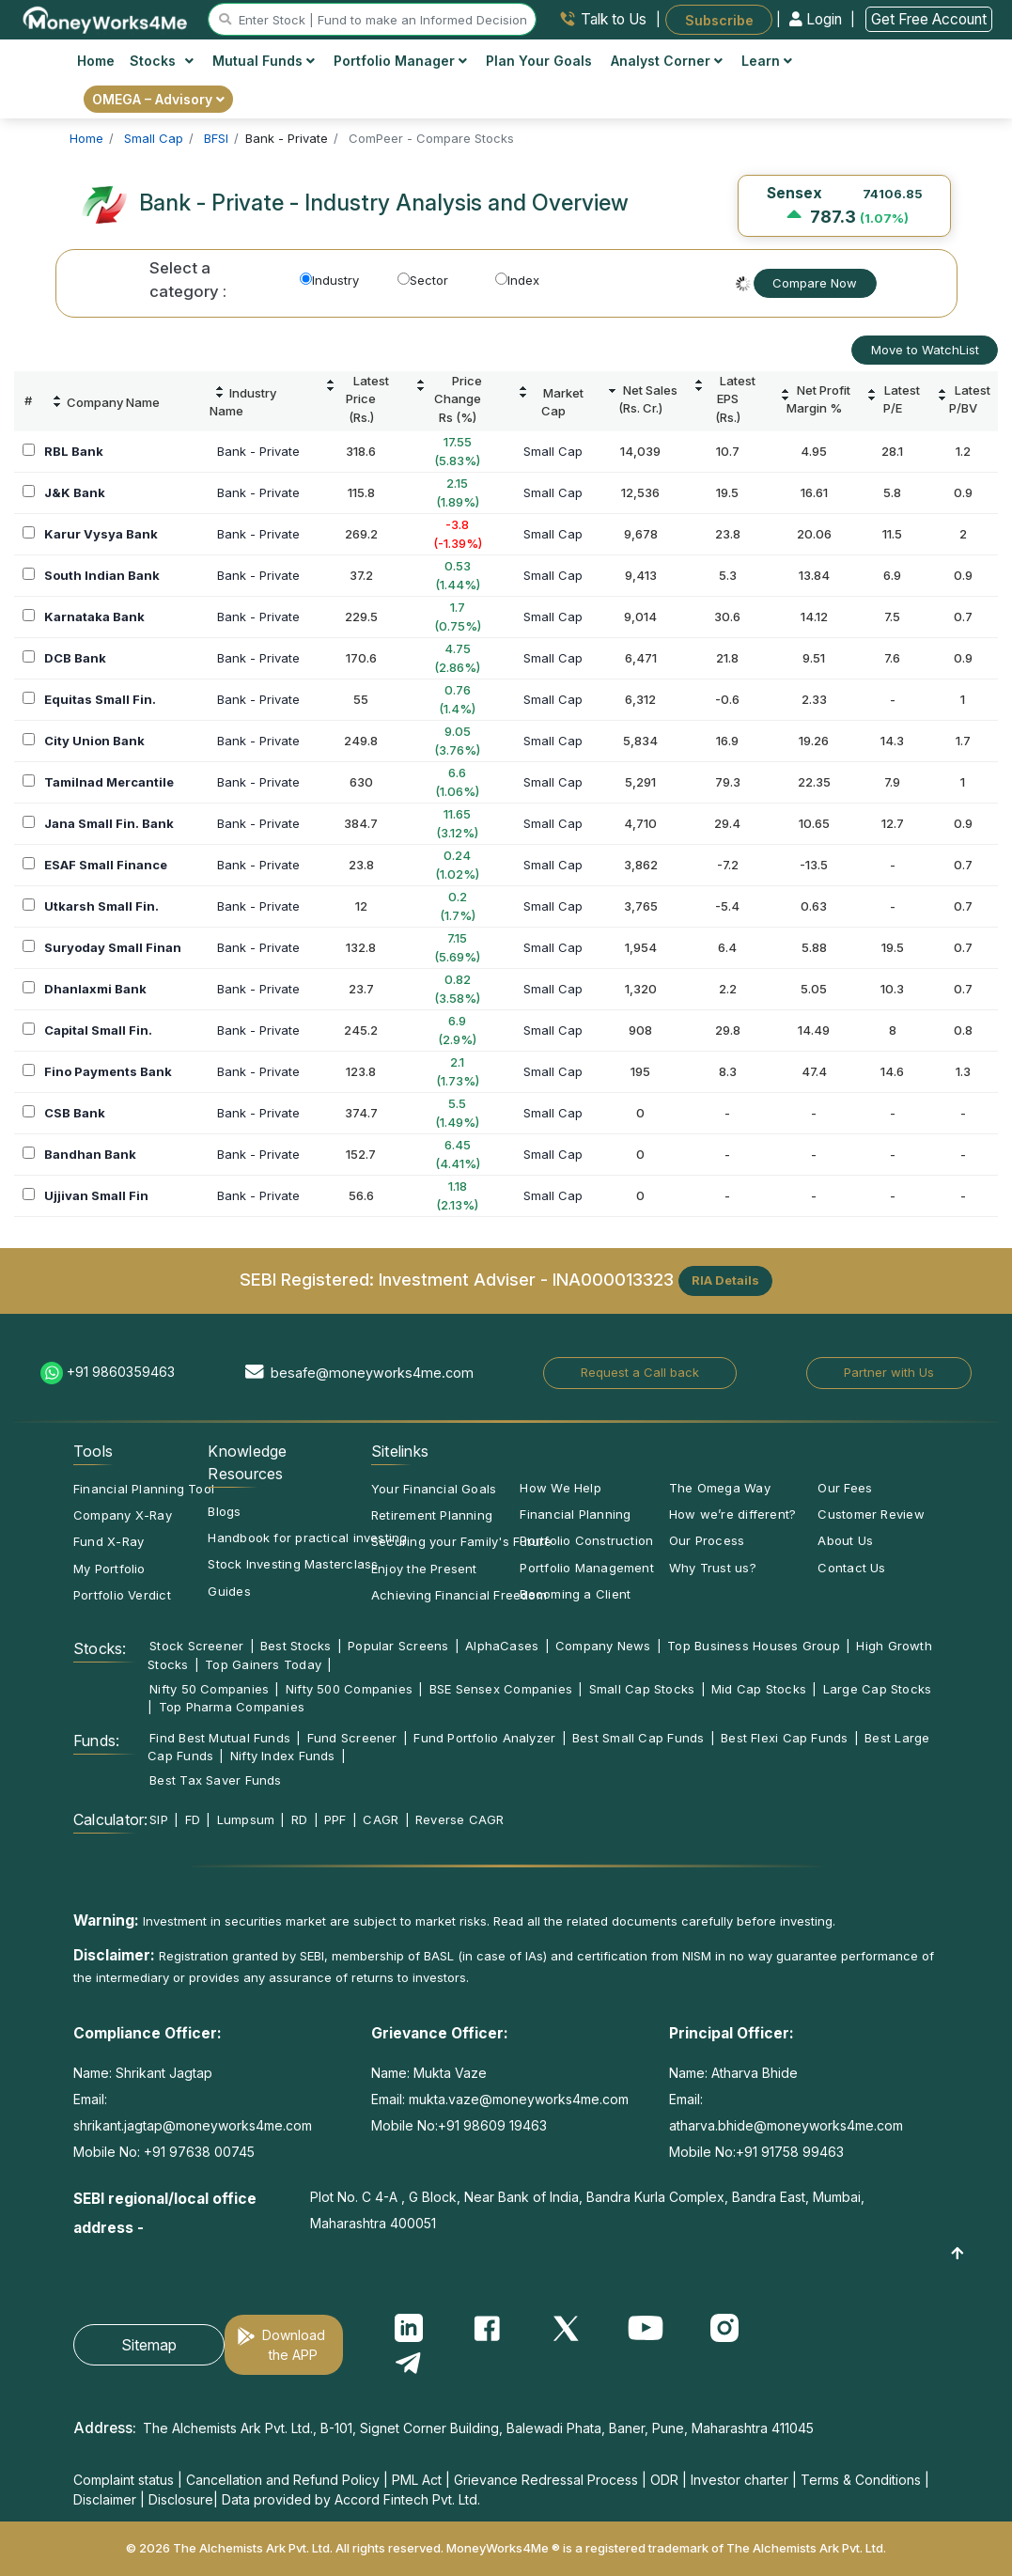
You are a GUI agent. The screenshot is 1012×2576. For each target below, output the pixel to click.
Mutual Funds (263, 61)
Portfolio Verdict (122, 1594)
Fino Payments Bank (108, 1071)
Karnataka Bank (94, 616)
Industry (329, 280)
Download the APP (293, 2345)
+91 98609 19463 (492, 2125)
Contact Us (851, 1567)
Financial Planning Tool (143, 1488)
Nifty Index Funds (282, 1755)
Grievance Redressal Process (546, 2480)
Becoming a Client (575, 1593)
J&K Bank (74, 492)
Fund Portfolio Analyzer (484, 1737)
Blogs (224, 1511)
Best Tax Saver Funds (215, 1780)
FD (192, 1819)
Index (517, 280)
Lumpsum (246, 1819)
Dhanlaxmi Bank (95, 988)
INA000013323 (613, 1279)
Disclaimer (104, 2499)
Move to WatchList (925, 349)
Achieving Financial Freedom (459, 1594)
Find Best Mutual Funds (219, 1737)
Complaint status (123, 2480)
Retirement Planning (431, 1514)
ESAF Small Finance (105, 864)
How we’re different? (732, 1514)
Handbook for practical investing (307, 1537)
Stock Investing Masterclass (293, 1563)
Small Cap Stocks (642, 1688)
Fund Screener (352, 1737)
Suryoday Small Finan (112, 947)
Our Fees (844, 1487)
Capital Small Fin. (98, 1030)
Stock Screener (196, 1645)
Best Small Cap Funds (638, 1737)
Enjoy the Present (424, 1568)
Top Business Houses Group (753, 1645)
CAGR (380, 1819)
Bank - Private (258, 451)
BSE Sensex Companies (500, 1688)
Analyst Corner (667, 61)
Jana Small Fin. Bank (109, 823)
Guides (229, 1591)
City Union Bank (94, 740)
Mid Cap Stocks (758, 1688)
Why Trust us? (712, 1567)
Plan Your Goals (539, 61)
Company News (603, 1645)
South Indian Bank (102, 575)
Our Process (706, 1540)
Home (96, 61)
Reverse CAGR (460, 1819)
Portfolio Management (586, 1567)
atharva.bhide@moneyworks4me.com (786, 2125)
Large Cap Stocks (877, 1688)
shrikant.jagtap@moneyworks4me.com (192, 2125)
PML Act (417, 2480)
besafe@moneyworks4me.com (372, 1373)
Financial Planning (575, 1514)
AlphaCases (501, 1645)
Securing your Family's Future (461, 1541)
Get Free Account (929, 19)
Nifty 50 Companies (209, 1688)
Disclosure (180, 2499)
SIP (158, 1819)
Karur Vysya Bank (101, 533)
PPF (335, 1819)
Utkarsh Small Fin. (101, 905)
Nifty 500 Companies (349, 1688)
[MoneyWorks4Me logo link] (106, 17)
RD (299, 1819)
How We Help (560, 1487)
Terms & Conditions (861, 2480)
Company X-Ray (122, 1514)
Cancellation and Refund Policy (283, 2480)
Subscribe (719, 19)
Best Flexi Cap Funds (784, 1737)
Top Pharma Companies (231, 1706)
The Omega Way (720, 1487)
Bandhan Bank (90, 1154)
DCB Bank (75, 657)
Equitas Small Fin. (100, 699)
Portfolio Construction (586, 1540)
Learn (766, 61)
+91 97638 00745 (197, 2152)
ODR (664, 2480)
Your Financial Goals (433, 1488)
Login (817, 19)
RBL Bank (73, 451)
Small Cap (553, 451)
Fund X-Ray (108, 1541)
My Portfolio (109, 1568)
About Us (845, 1540)
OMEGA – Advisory (158, 99)
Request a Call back (640, 1372)
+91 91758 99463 (790, 2152)
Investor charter (739, 2480)
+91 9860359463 (121, 1372)
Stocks (162, 61)
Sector (422, 280)
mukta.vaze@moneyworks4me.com (519, 2099)
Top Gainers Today (263, 1664)
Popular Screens (398, 1645)
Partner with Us (889, 1372)
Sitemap (149, 2344)
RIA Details (725, 1280)
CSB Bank (74, 1112)
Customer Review (870, 1514)
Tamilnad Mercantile (109, 781)
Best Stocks (295, 1645)
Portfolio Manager (400, 61)
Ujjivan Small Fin (96, 1195)
